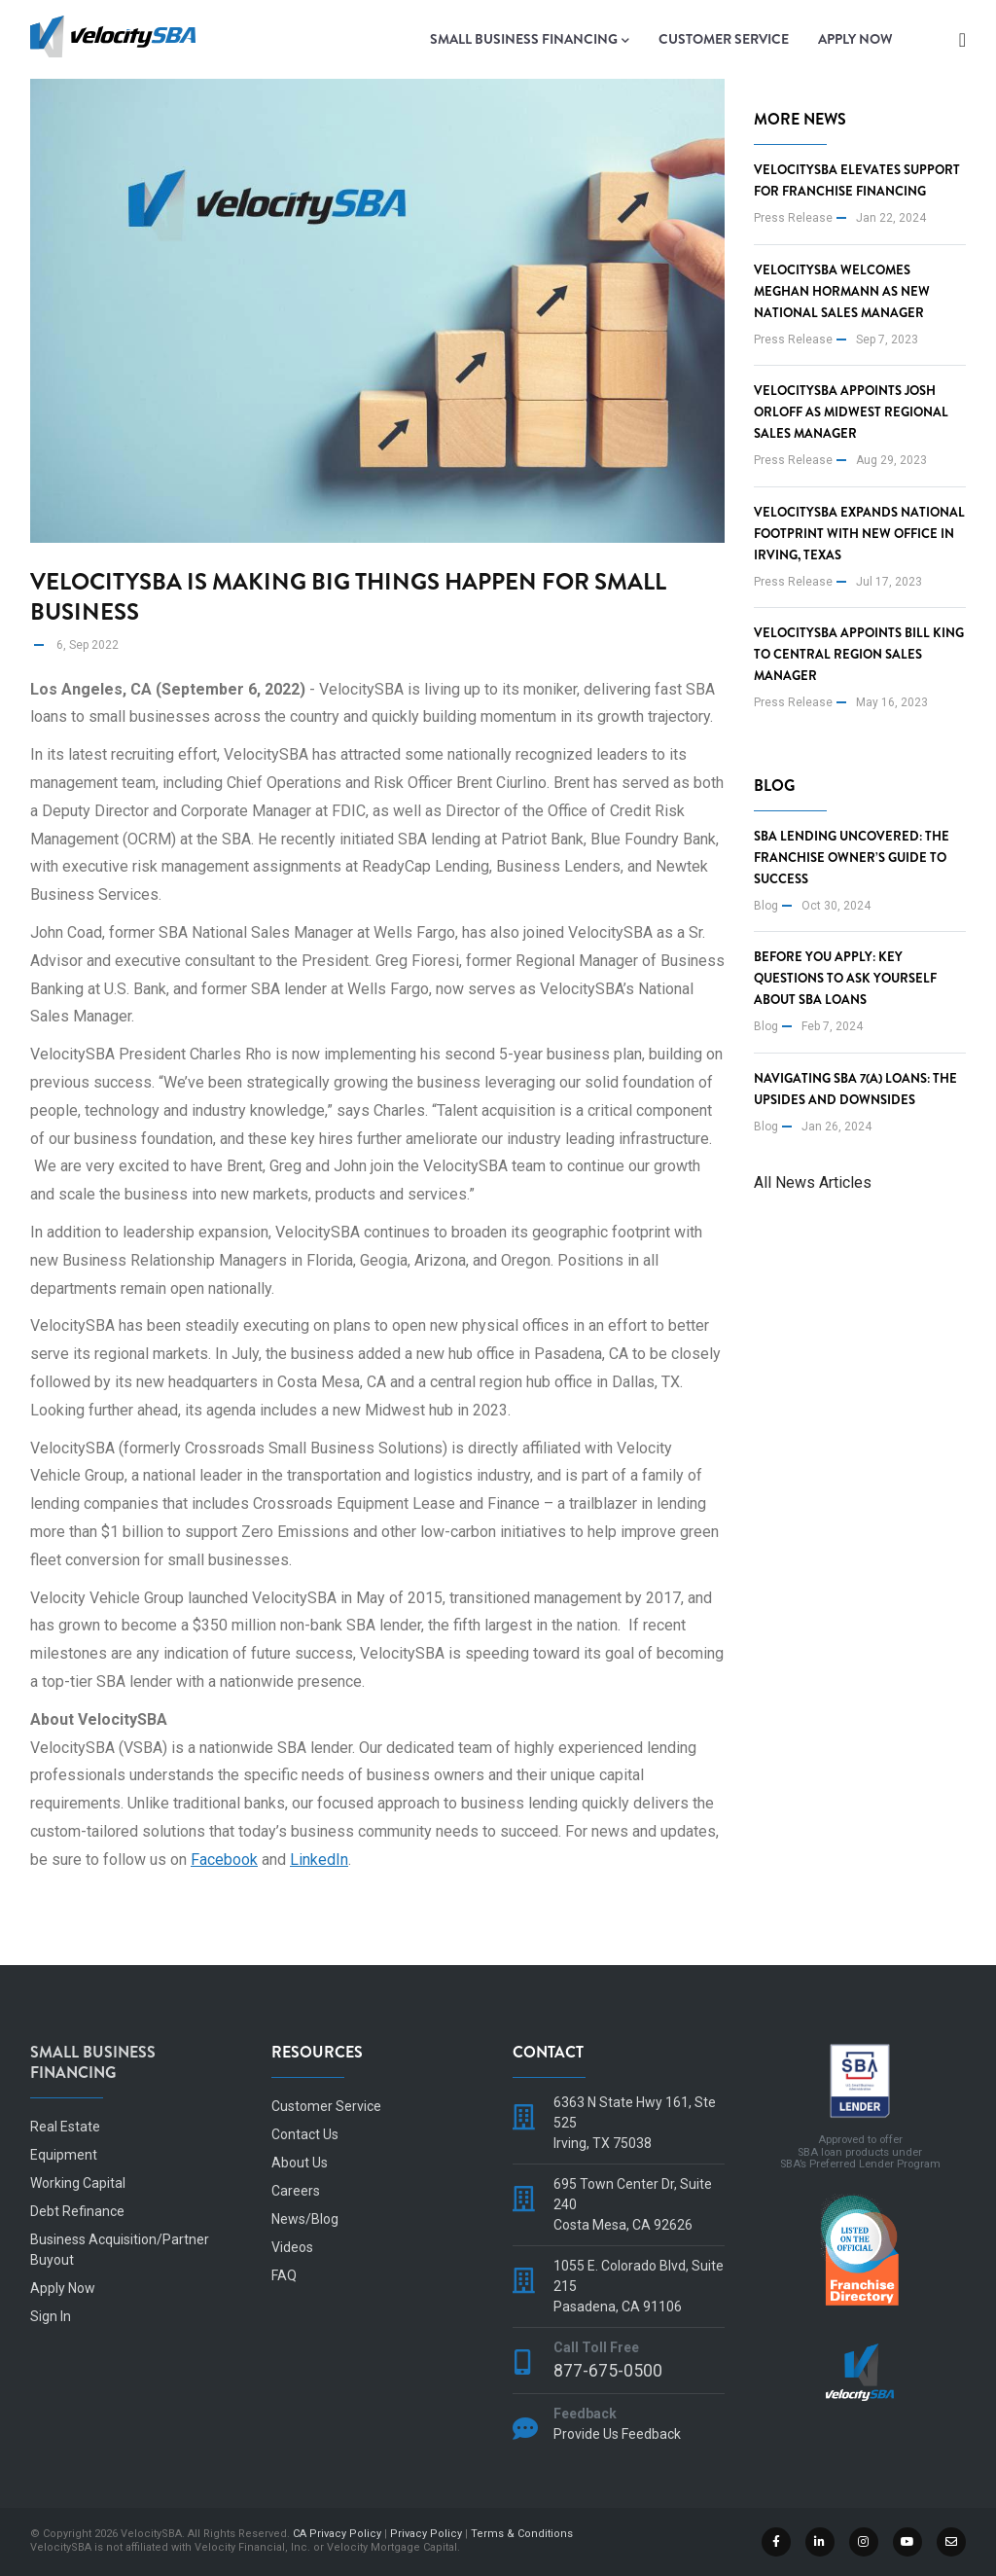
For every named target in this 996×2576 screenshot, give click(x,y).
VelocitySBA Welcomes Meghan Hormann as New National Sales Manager (842, 291)
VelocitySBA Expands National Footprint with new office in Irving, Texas (859, 533)
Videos (292, 2247)
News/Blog (304, 2219)
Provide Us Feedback (617, 2434)
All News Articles (813, 1182)
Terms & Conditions (522, 2533)
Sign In (50, 2316)
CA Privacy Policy (337, 2533)
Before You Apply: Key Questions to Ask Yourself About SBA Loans (845, 978)
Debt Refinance (77, 2211)
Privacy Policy (426, 2533)
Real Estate (65, 2126)
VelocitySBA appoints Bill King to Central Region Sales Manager (859, 654)
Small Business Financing (529, 40)
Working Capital (77, 2183)
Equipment (63, 2155)
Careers (295, 2191)
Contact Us (304, 2134)
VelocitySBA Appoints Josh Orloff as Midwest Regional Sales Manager (851, 412)
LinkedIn (319, 1859)
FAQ (284, 2275)
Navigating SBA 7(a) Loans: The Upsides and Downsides (855, 1089)
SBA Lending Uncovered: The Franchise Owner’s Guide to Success (851, 857)
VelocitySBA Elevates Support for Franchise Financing (857, 180)
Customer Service (723, 39)
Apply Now (855, 39)
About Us (299, 2162)
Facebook (224, 1859)
